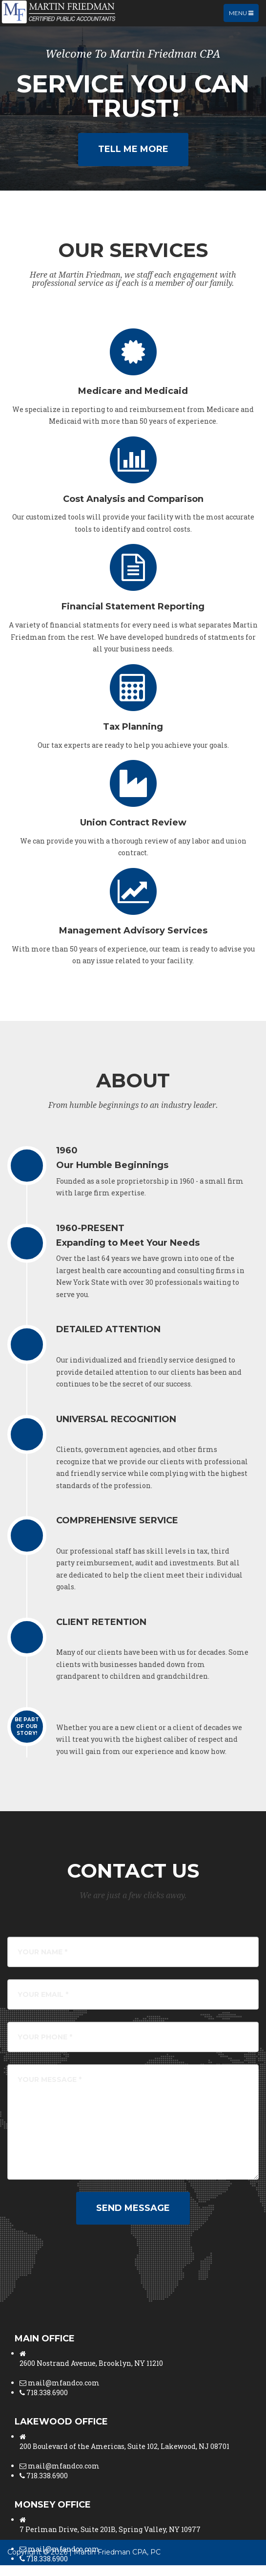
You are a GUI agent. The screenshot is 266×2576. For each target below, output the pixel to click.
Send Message (133, 2208)
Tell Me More (133, 149)
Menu (243, 15)
